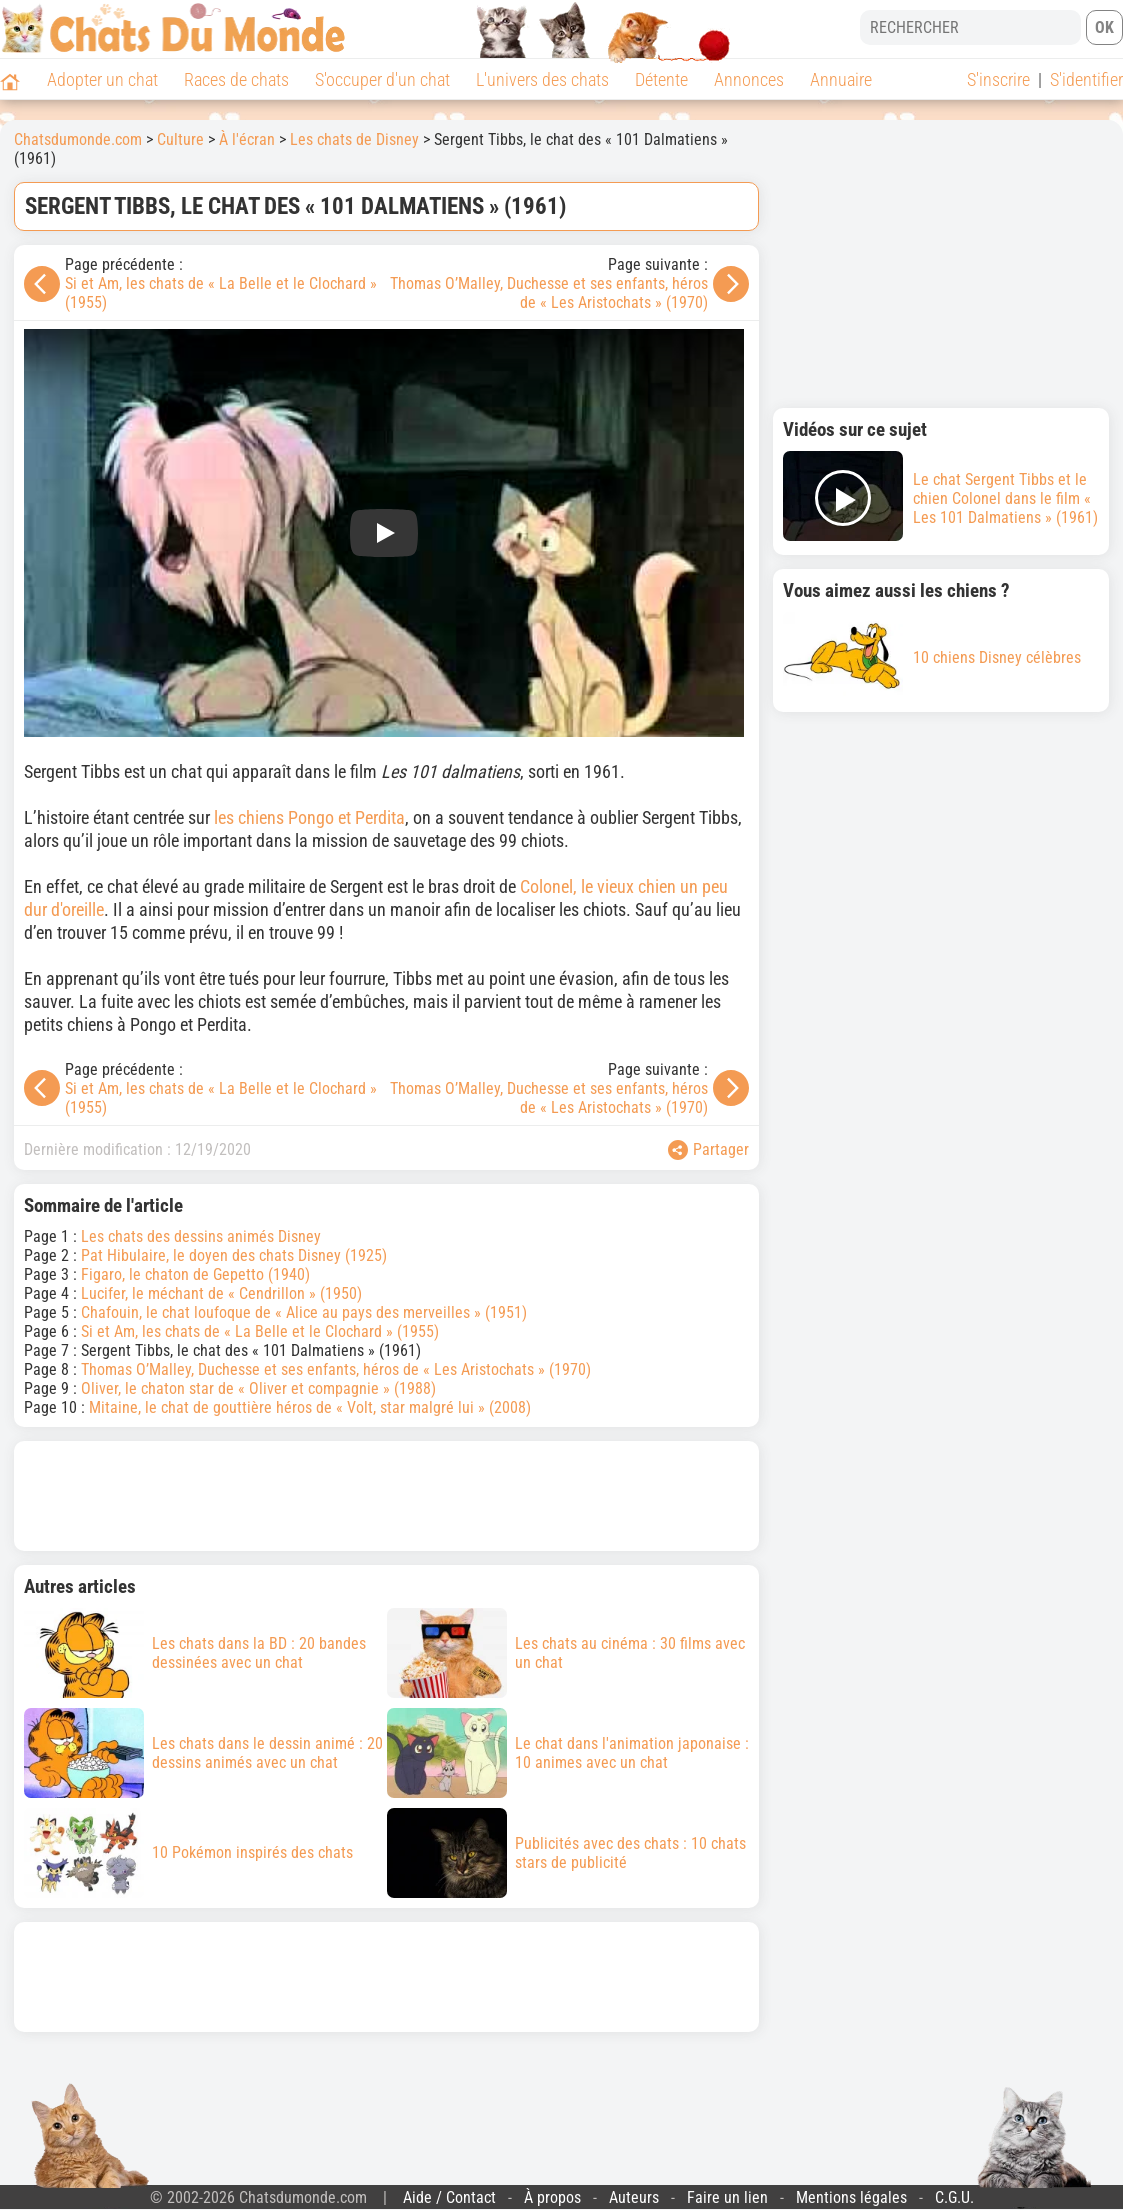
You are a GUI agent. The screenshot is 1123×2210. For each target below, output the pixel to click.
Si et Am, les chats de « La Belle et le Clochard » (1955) (260, 1331)
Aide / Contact (449, 2197)
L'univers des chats (542, 79)
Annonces (749, 79)
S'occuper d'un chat (382, 79)
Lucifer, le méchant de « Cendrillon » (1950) (221, 1293)
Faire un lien (727, 2197)
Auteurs (634, 2197)
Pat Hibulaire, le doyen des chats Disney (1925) (234, 1255)
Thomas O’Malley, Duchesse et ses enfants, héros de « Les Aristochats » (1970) (549, 293)
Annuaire (841, 79)
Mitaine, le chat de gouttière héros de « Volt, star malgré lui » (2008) (310, 1407)
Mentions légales (851, 2197)
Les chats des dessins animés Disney (201, 1236)
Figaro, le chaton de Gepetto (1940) (195, 1274)
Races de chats (236, 79)
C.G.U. (954, 2197)
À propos (552, 2197)
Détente (661, 79)
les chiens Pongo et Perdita (309, 817)
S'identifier (1086, 79)
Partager (708, 1150)
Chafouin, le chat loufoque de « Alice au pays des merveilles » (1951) (304, 1312)
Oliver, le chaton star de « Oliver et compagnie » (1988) (258, 1388)
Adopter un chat (102, 79)
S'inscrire (998, 79)
